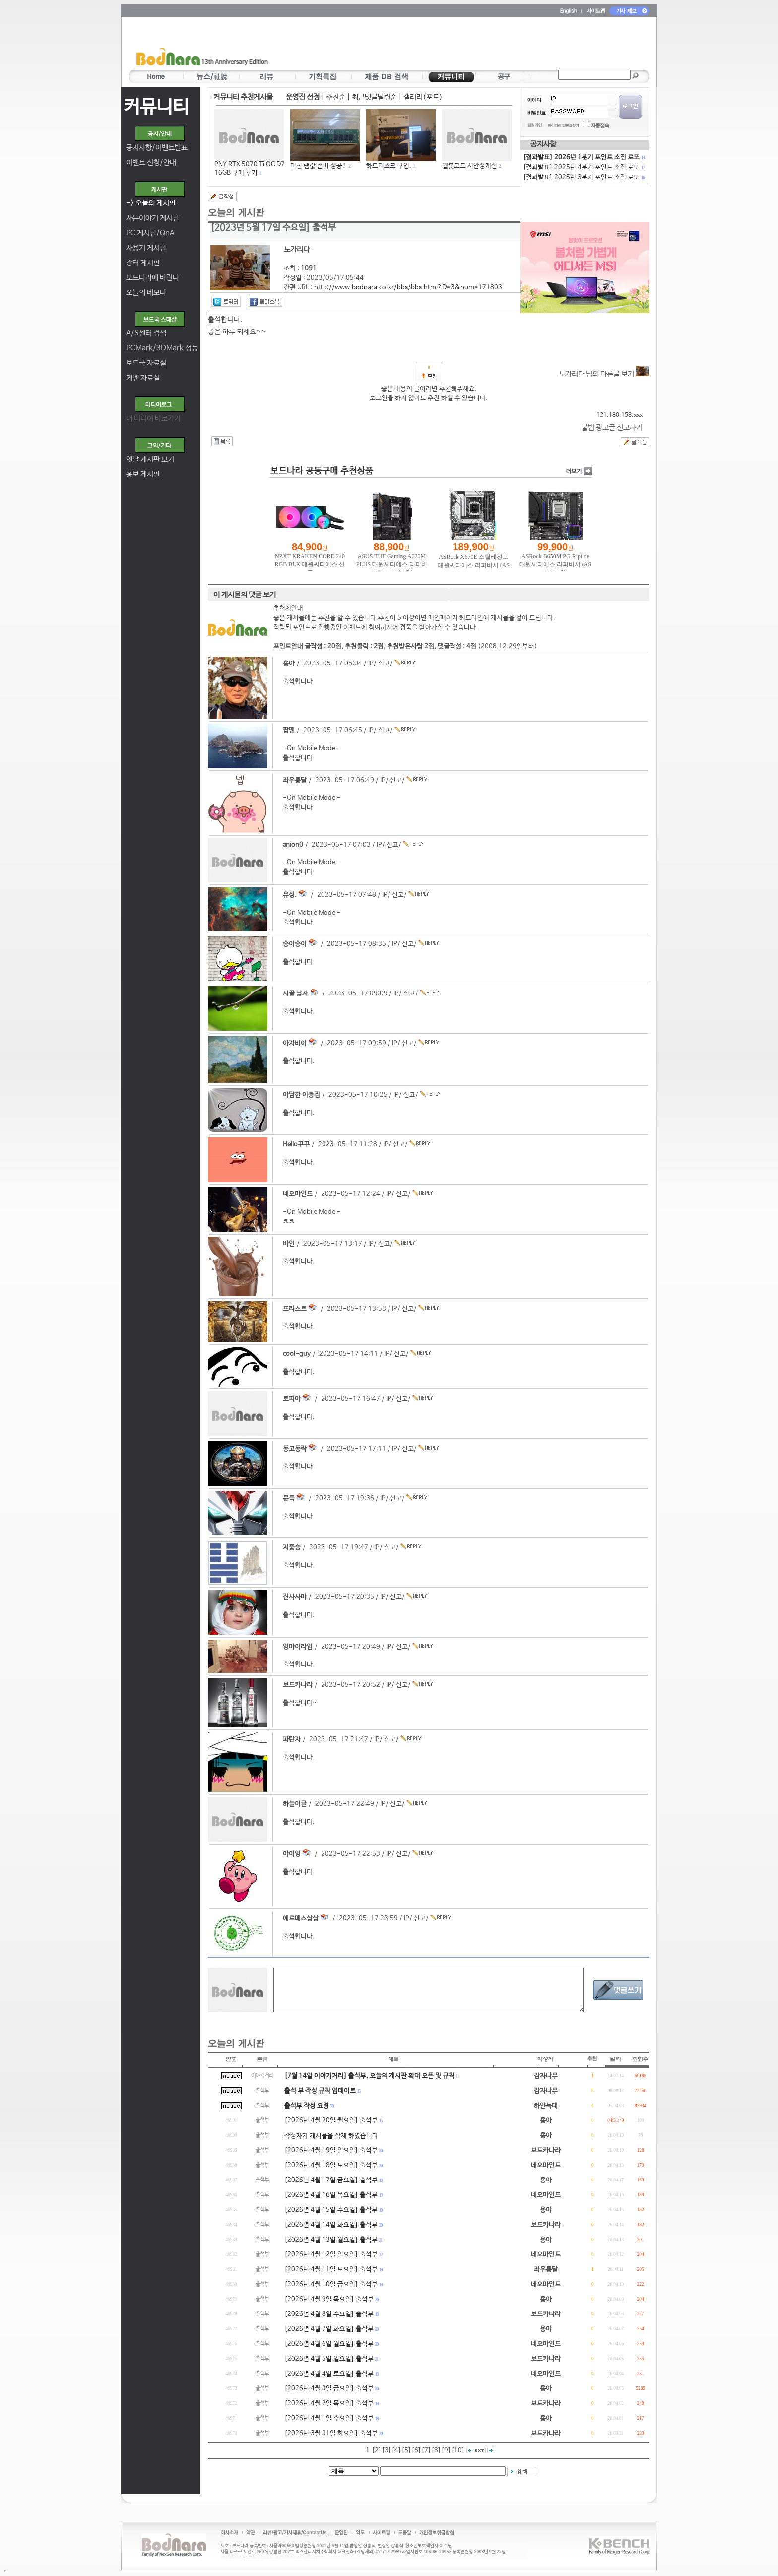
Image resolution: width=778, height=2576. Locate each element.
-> (151, 203)
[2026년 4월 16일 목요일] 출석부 (331, 2195)
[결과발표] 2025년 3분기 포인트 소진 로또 (583, 177)
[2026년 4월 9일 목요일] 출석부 (329, 2299)
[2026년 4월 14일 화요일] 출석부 (331, 2225)
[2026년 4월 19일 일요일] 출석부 (331, 2150)
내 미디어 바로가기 (153, 418)
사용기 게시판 (146, 248)
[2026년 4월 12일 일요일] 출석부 (331, 2254)
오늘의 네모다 (146, 292)
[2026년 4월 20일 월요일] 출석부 (331, 2120)
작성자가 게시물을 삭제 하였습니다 (331, 2136)
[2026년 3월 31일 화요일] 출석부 (331, 2433)
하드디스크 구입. (388, 166)
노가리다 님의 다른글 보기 (604, 374)
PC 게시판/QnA (150, 233)
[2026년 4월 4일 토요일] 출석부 (329, 2374)
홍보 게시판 (143, 474)
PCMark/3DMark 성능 (162, 348)
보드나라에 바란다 (152, 277)
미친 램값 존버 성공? (318, 166)
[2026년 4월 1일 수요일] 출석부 (329, 2418)
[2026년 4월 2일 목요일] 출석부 (329, 2403)
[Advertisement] (447, 45)
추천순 (335, 97)
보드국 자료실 (146, 363)
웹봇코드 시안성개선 (469, 166)
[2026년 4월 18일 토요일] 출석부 (331, 2165)
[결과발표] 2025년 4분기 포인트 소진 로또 (583, 167)
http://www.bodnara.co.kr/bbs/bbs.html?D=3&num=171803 (408, 287)
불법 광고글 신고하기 (612, 427)
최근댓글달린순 (374, 97)
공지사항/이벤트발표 (157, 147)
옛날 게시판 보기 (150, 459)
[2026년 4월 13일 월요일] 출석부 (331, 2240)
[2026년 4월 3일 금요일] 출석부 (329, 2388)
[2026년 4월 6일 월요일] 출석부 (329, 2344)
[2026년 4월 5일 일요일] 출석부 (329, 2359)
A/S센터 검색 (146, 333)
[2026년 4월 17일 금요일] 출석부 (331, 2180)
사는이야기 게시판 (152, 218)
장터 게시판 (143, 263)
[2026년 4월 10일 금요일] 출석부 (331, 2284)
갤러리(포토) (423, 97)
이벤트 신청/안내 (151, 162)
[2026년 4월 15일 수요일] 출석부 (331, 2210)
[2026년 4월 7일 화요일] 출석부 (329, 2329)
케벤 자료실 (143, 378)
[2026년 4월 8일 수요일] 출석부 (329, 2314)
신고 (384, 663)
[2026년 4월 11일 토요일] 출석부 (331, 2269)
